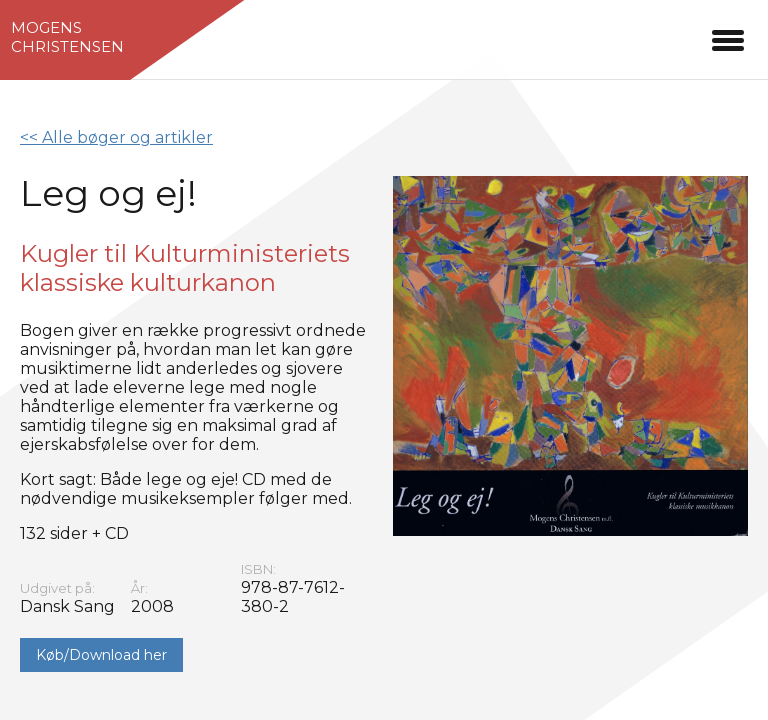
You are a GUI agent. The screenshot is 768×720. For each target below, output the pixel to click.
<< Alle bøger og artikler (116, 137)
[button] (728, 37)
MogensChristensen (67, 37)
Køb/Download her (101, 655)
